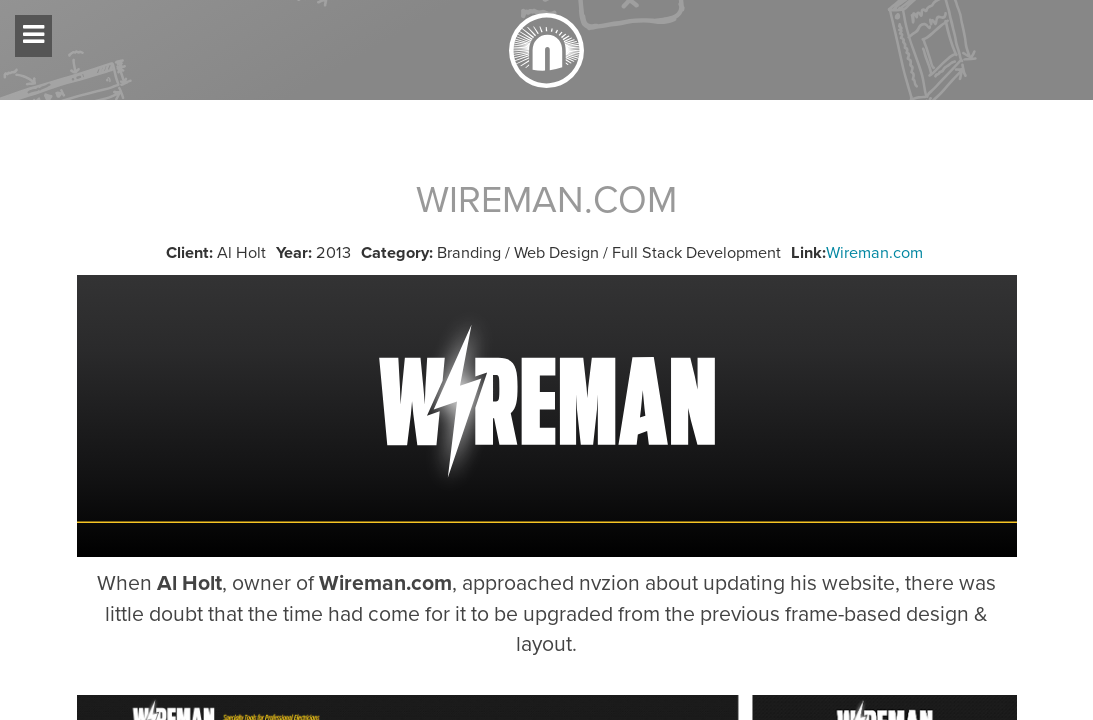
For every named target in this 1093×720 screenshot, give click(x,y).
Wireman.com (874, 253)
